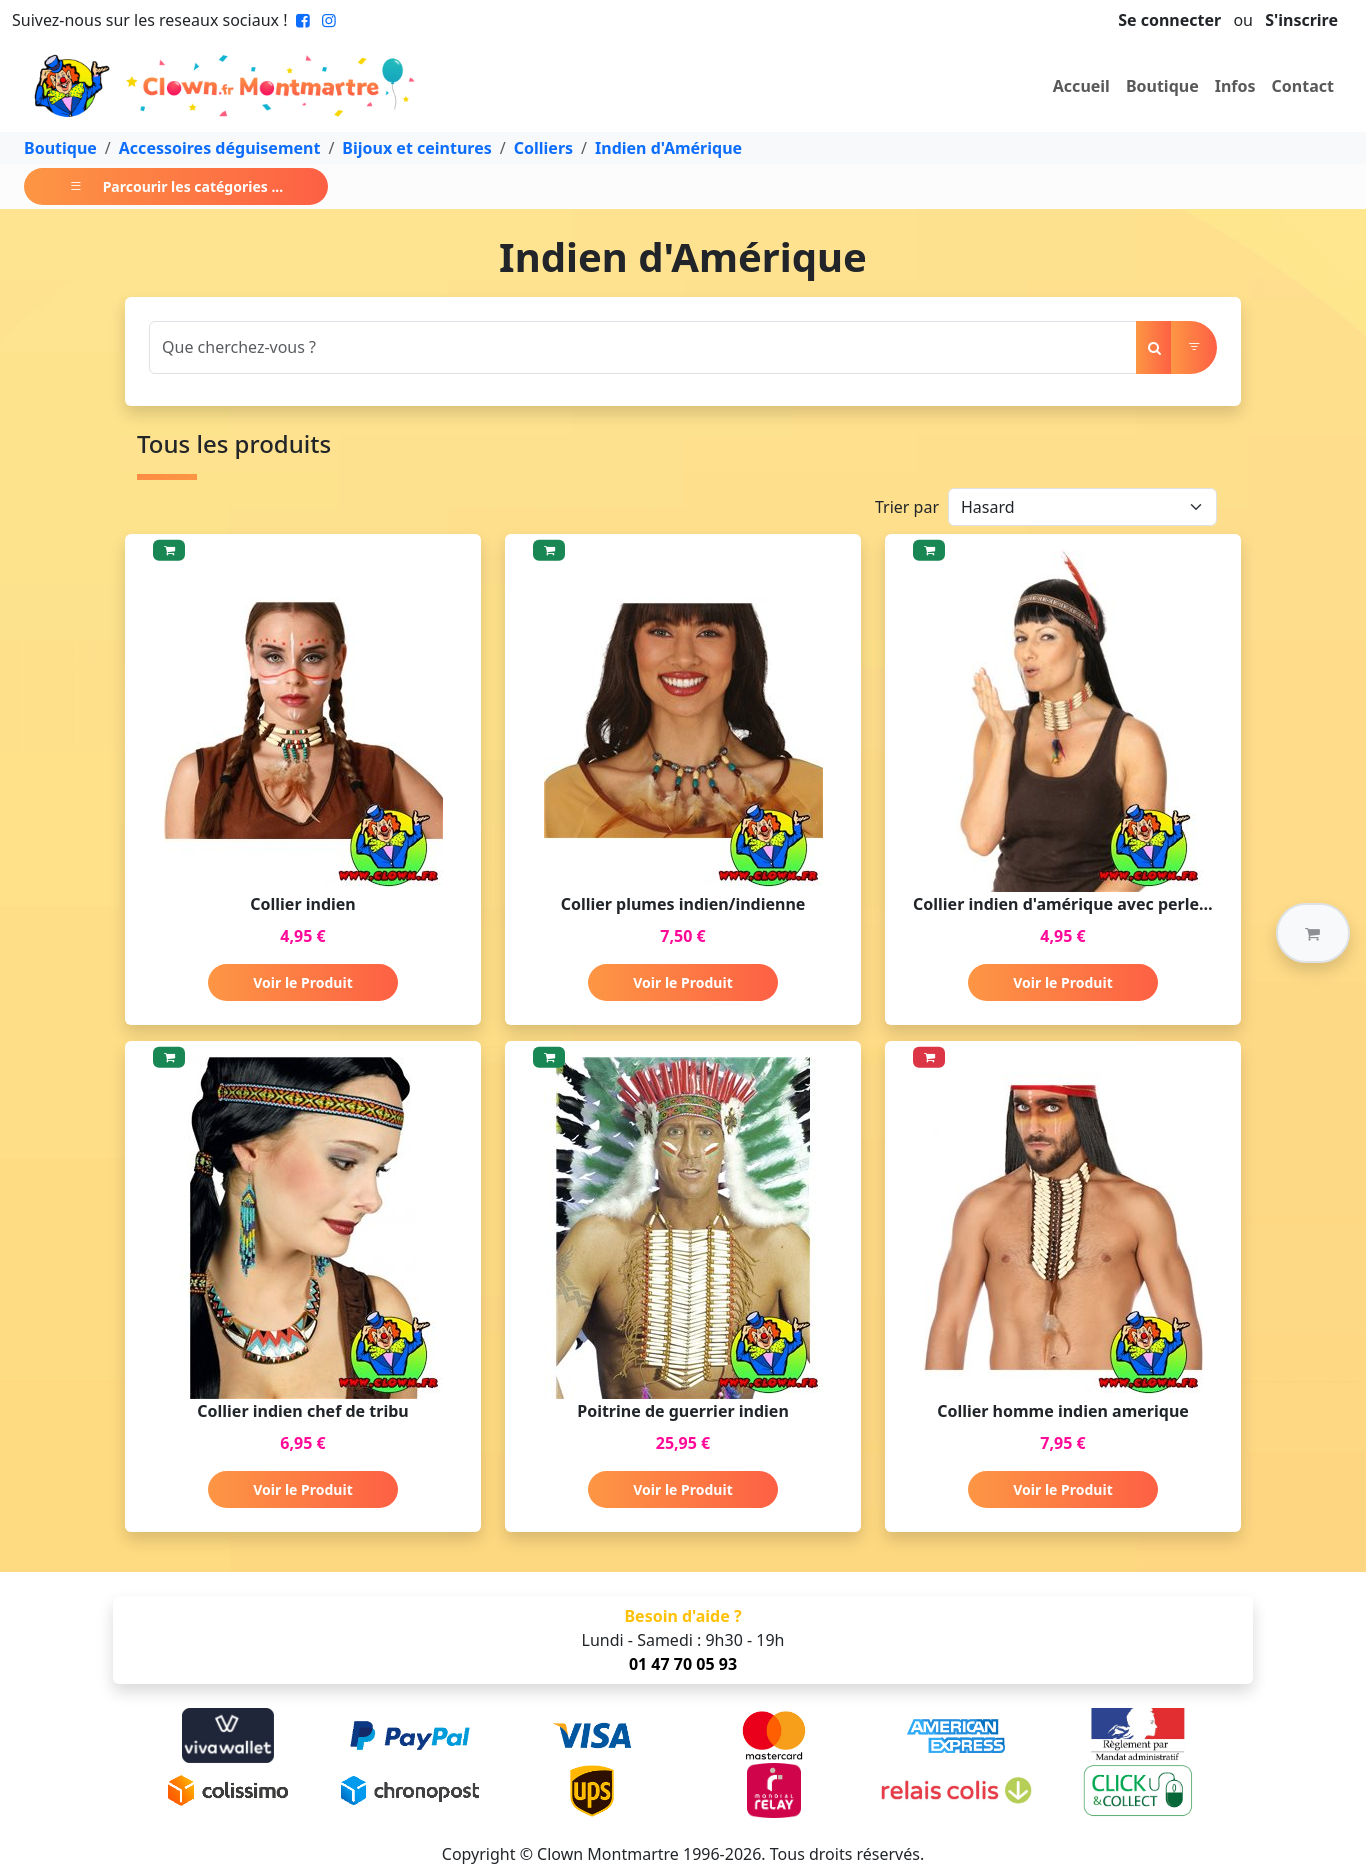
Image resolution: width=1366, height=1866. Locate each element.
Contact (1303, 86)
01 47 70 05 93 (683, 1664)
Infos (1235, 86)
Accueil (1081, 86)
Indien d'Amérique (668, 148)
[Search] (643, 347)
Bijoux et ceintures (416, 148)
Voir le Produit (302, 982)
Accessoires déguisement (220, 148)
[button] (1313, 933)
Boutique (1162, 86)
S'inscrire (1301, 20)
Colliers (543, 148)
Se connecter (1169, 20)
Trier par (907, 507)
